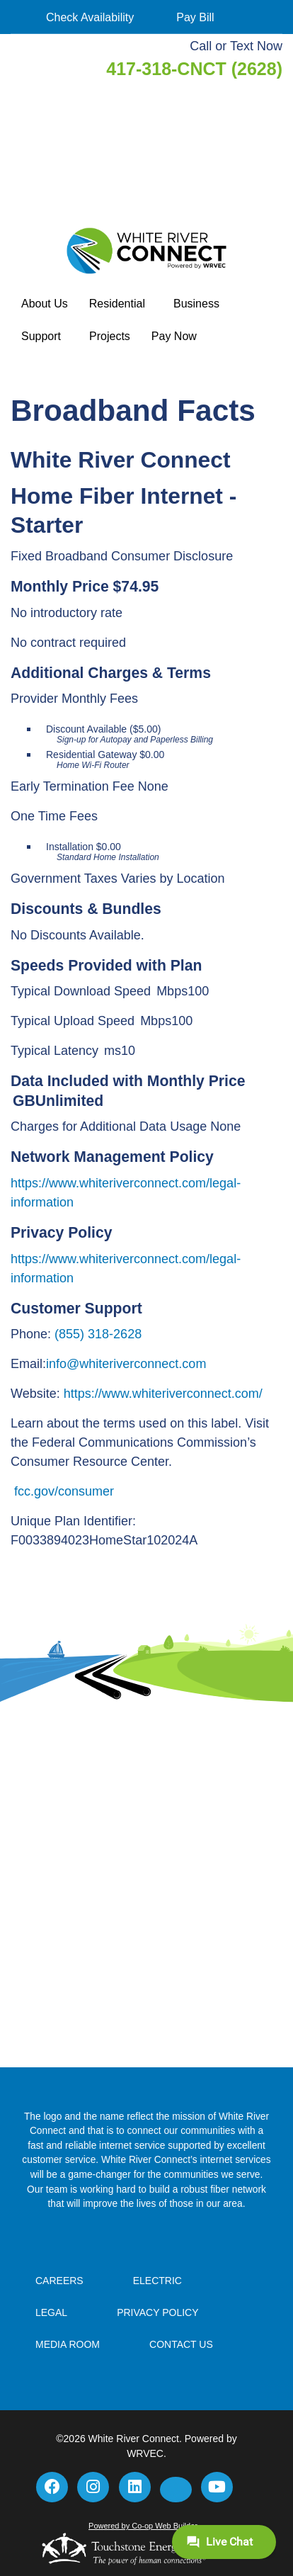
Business (196, 304)
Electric (157, 2280)
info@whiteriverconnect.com (126, 1364)
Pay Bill (195, 17)
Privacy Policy (157, 2312)
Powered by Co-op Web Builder (142, 2525)
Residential (117, 304)
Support (41, 336)
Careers (59, 2280)
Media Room (67, 2344)
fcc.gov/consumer (64, 1491)
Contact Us (181, 2344)
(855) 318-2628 (98, 1334)
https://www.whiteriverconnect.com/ (163, 1393)
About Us (44, 304)
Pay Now (174, 336)
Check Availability (90, 17)
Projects (109, 336)
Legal (51, 2312)
